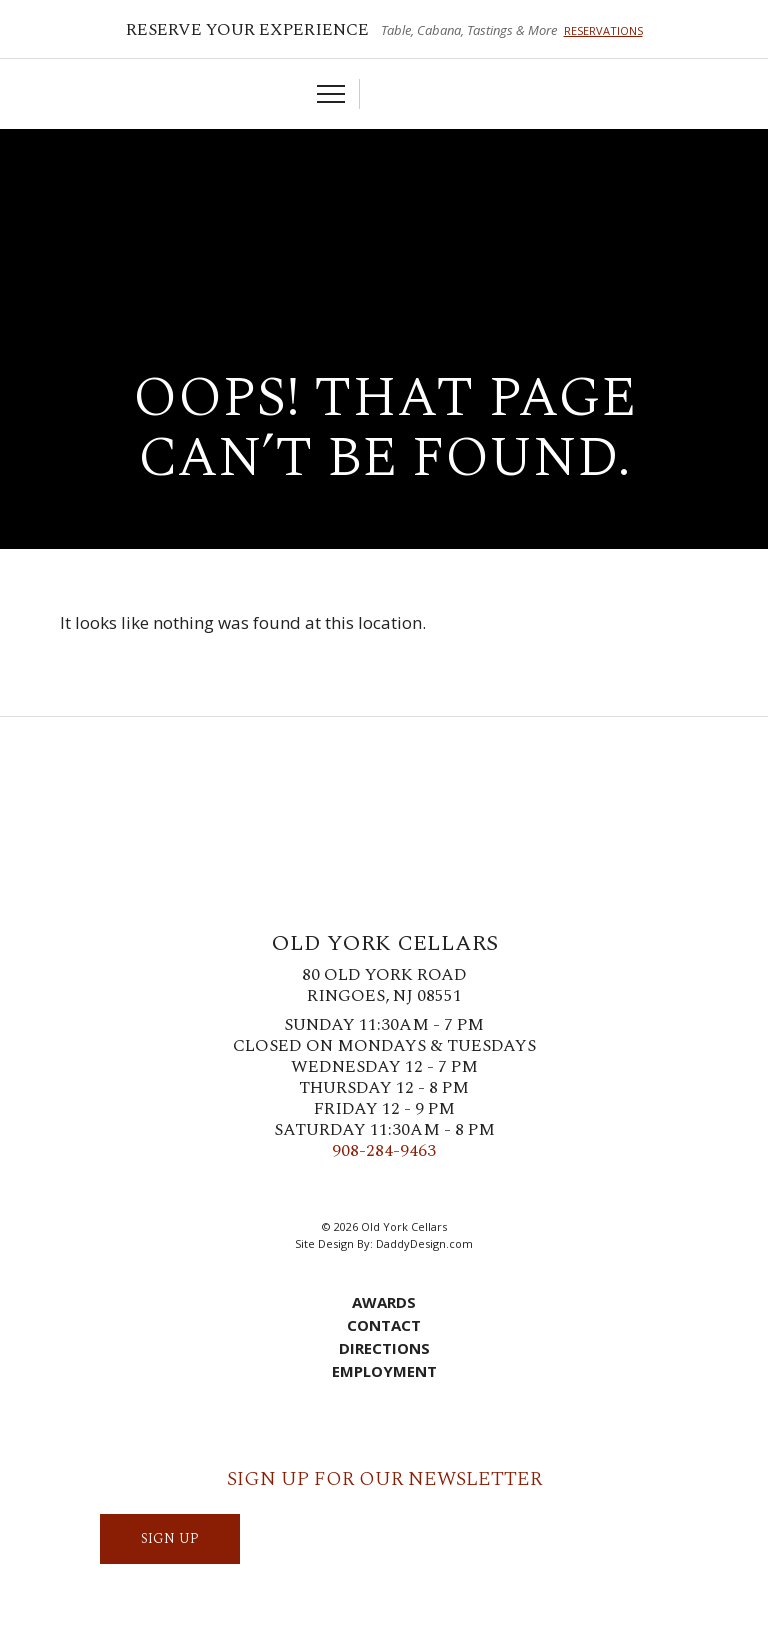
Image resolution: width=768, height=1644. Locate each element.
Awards (384, 1302)
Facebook (309, 1190)
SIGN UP (170, 1538)
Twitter (339, 1190)
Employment (384, 1371)
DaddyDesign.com (424, 1243)
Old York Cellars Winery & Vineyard (384, 205)
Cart (385, 94)
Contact (384, 1325)
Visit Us (447, 94)
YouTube (459, 1190)
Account (417, 94)
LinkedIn (429, 1190)
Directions (384, 1348)
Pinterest (399, 1190)
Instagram (369, 1190)
